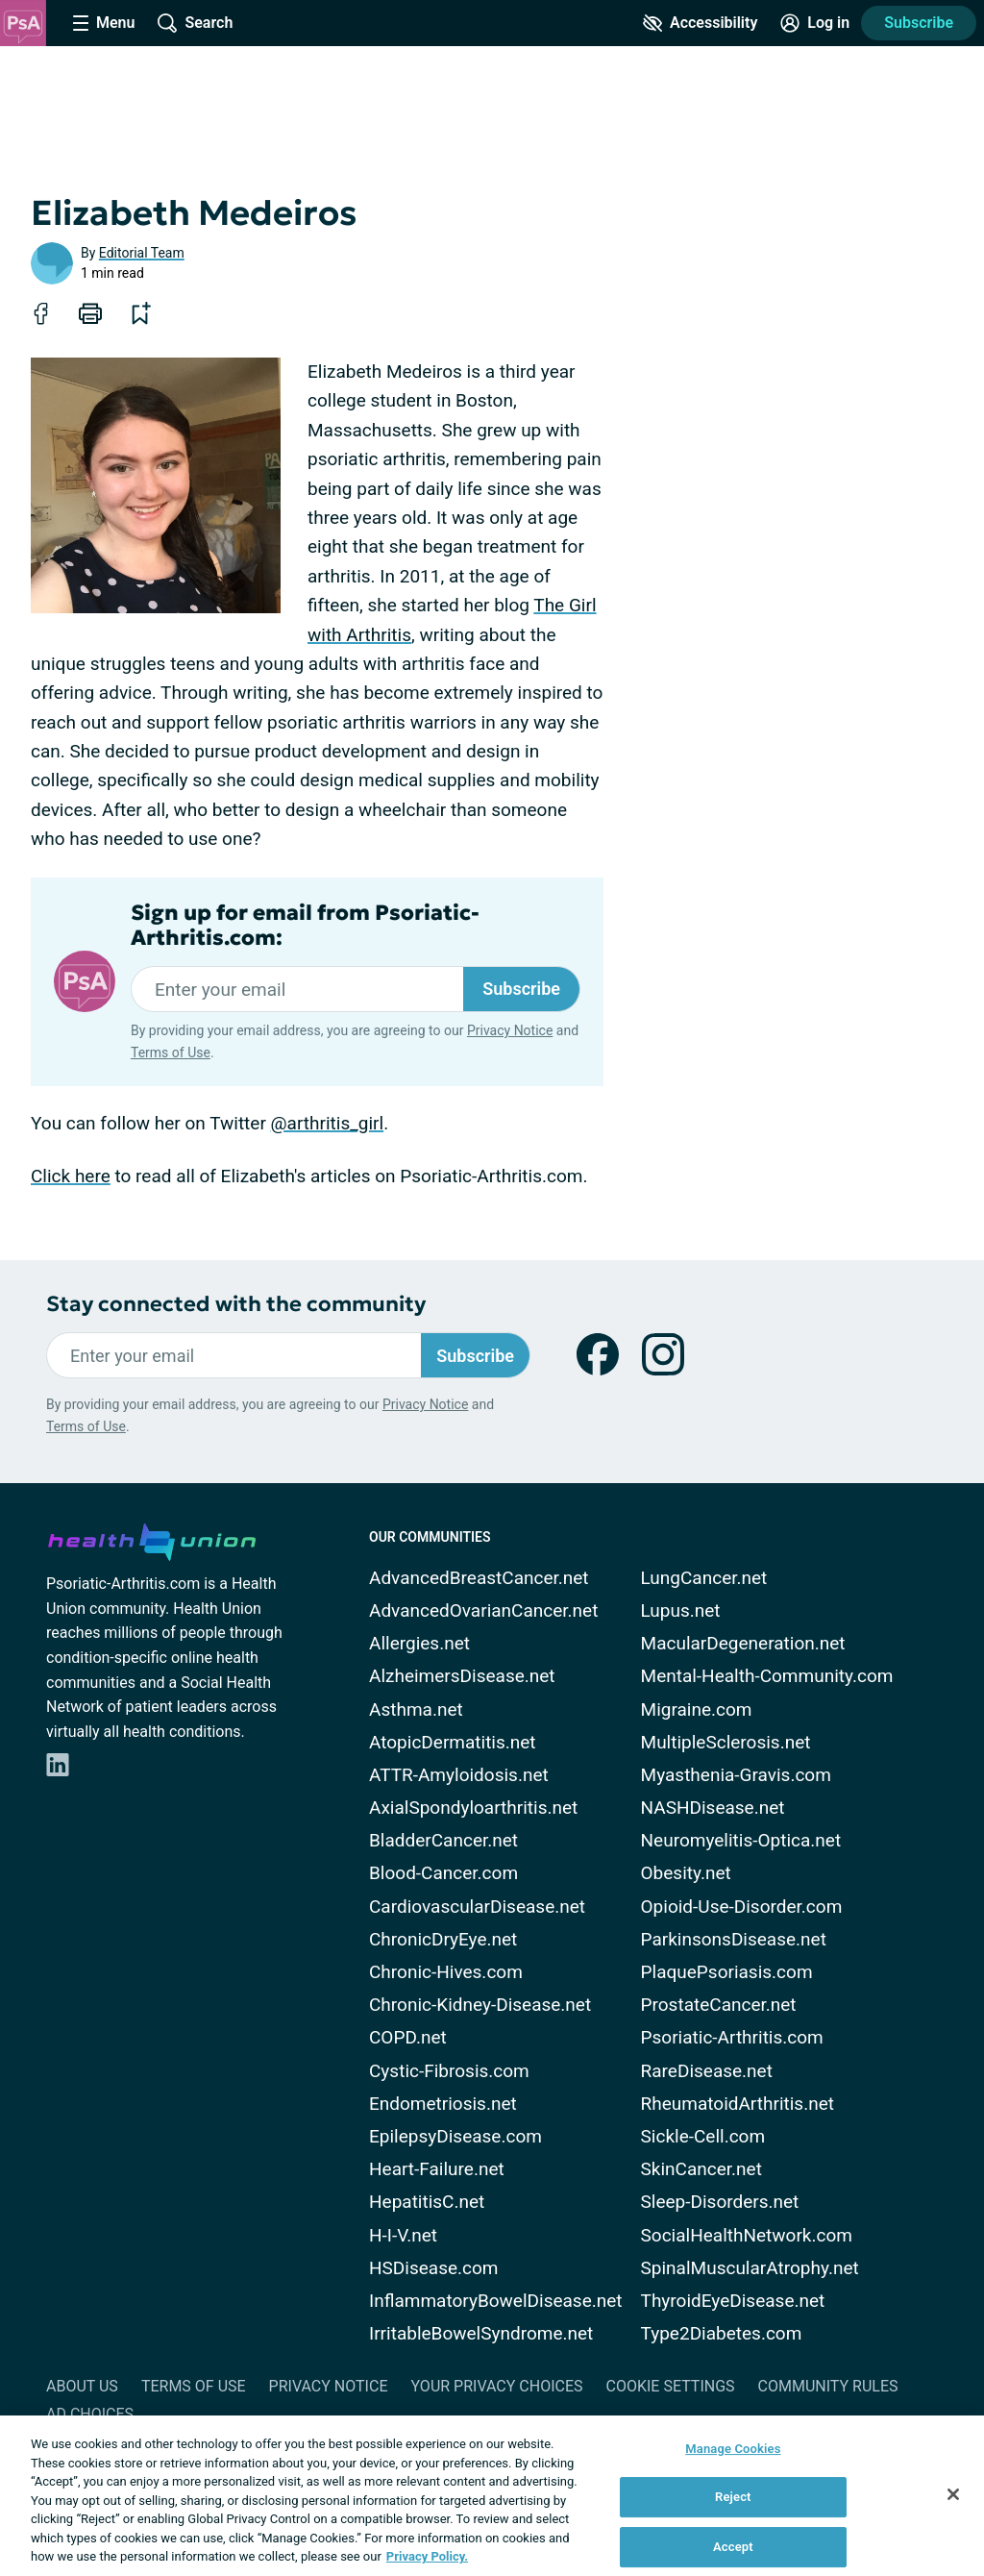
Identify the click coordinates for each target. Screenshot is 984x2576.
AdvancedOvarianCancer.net (483, 1610)
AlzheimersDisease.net (462, 1676)
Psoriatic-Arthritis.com (732, 2037)
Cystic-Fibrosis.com (449, 2071)
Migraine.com (696, 1709)
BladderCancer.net (443, 1840)
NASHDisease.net (713, 1807)
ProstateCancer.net (719, 2005)
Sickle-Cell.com (703, 2136)
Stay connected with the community (236, 1304)
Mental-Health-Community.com (767, 1676)
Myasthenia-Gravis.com (736, 1775)
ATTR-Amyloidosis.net (459, 1775)
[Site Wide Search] (195, 23)
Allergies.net (419, 1643)
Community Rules (828, 2386)
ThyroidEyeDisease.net (733, 2301)
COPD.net (408, 2037)
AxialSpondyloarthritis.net (473, 1807)
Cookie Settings (670, 2386)
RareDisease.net (707, 2071)
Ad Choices (90, 2414)
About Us (82, 2386)
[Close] (953, 2494)
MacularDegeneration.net (743, 1643)
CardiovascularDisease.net (477, 1906)
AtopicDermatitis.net (452, 1742)
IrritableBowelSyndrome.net (481, 2333)
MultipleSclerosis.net (726, 1742)
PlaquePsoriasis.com (727, 1972)
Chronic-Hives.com (446, 1972)
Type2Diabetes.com (721, 2333)
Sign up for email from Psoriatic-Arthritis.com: (305, 926)
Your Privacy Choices (496, 2386)
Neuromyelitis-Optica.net (741, 1840)
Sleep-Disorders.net (720, 2202)
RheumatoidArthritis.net (737, 2104)
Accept (733, 2546)
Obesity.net (686, 1873)
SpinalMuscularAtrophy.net (750, 2268)
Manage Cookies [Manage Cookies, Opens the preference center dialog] (732, 2448)
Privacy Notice (510, 1030)
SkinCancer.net (701, 2169)
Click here (71, 1176)
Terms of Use (170, 1052)
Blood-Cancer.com (443, 1873)
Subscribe (918, 22)
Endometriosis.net (443, 2104)
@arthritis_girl (327, 1123)
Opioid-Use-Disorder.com (742, 1906)
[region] (492, 2495)
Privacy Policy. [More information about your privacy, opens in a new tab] (427, 2556)
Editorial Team (141, 252)
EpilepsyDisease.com (455, 2136)
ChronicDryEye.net (443, 1939)
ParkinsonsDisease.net (733, 1939)
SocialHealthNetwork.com (746, 2235)
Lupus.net (681, 1610)
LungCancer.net (704, 1578)
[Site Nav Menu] (103, 23)
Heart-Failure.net (436, 2169)
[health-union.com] (152, 1539)
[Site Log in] (814, 23)
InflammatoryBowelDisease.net (496, 2301)
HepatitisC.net (426, 2202)
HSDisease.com (433, 2268)
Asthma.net (416, 1709)
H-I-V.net (403, 2235)
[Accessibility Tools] (700, 23)
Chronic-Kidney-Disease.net (480, 2005)
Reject (733, 2496)
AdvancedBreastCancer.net (479, 1578)
